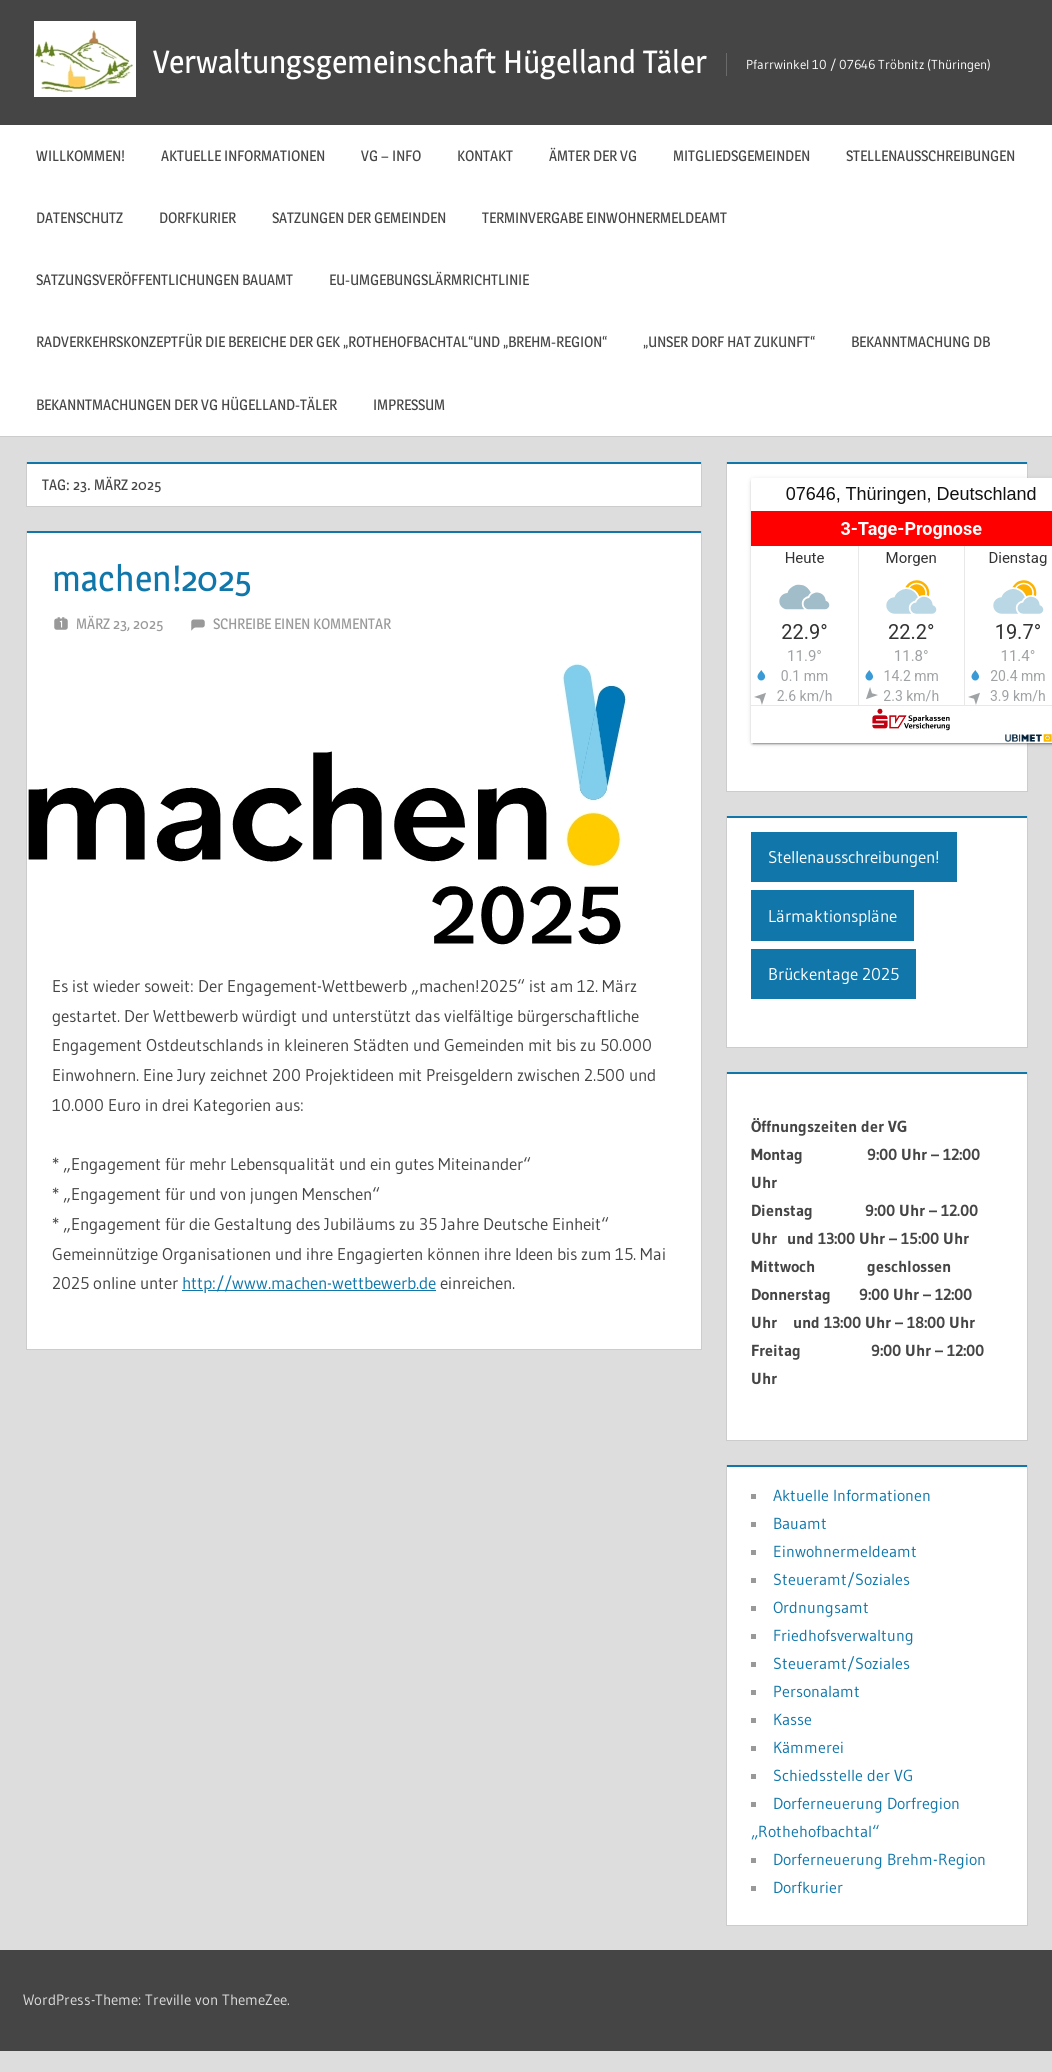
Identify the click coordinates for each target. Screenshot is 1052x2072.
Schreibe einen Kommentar (302, 623)
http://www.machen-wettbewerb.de (309, 1282)
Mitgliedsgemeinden (741, 155)
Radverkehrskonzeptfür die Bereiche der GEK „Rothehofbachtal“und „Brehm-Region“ (321, 341)
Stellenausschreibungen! (854, 856)
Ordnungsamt (821, 1607)
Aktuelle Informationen (243, 155)
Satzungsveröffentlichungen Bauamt (164, 279)
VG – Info (391, 155)
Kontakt (485, 155)
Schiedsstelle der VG (843, 1775)
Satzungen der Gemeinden (359, 217)
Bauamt (800, 1523)
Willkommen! (80, 155)
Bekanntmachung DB (920, 341)
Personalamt (816, 1691)
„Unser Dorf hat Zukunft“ (729, 341)
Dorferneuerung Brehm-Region (879, 1859)
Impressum (409, 404)
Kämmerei (808, 1747)
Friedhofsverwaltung (843, 1635)
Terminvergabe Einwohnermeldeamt (604, 217)
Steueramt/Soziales (841, 1579)
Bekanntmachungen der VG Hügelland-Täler (186, 404)
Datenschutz (79, 217)
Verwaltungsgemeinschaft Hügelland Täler (430, 61)
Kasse (792, 1719)
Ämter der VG (593, 155)
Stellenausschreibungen (930, 155)
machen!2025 (152, 578)
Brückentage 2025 (833, 973)
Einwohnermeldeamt (845, 1551)
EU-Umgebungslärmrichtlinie (429, 279)
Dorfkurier (197, 217)
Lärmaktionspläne (832, 915)
